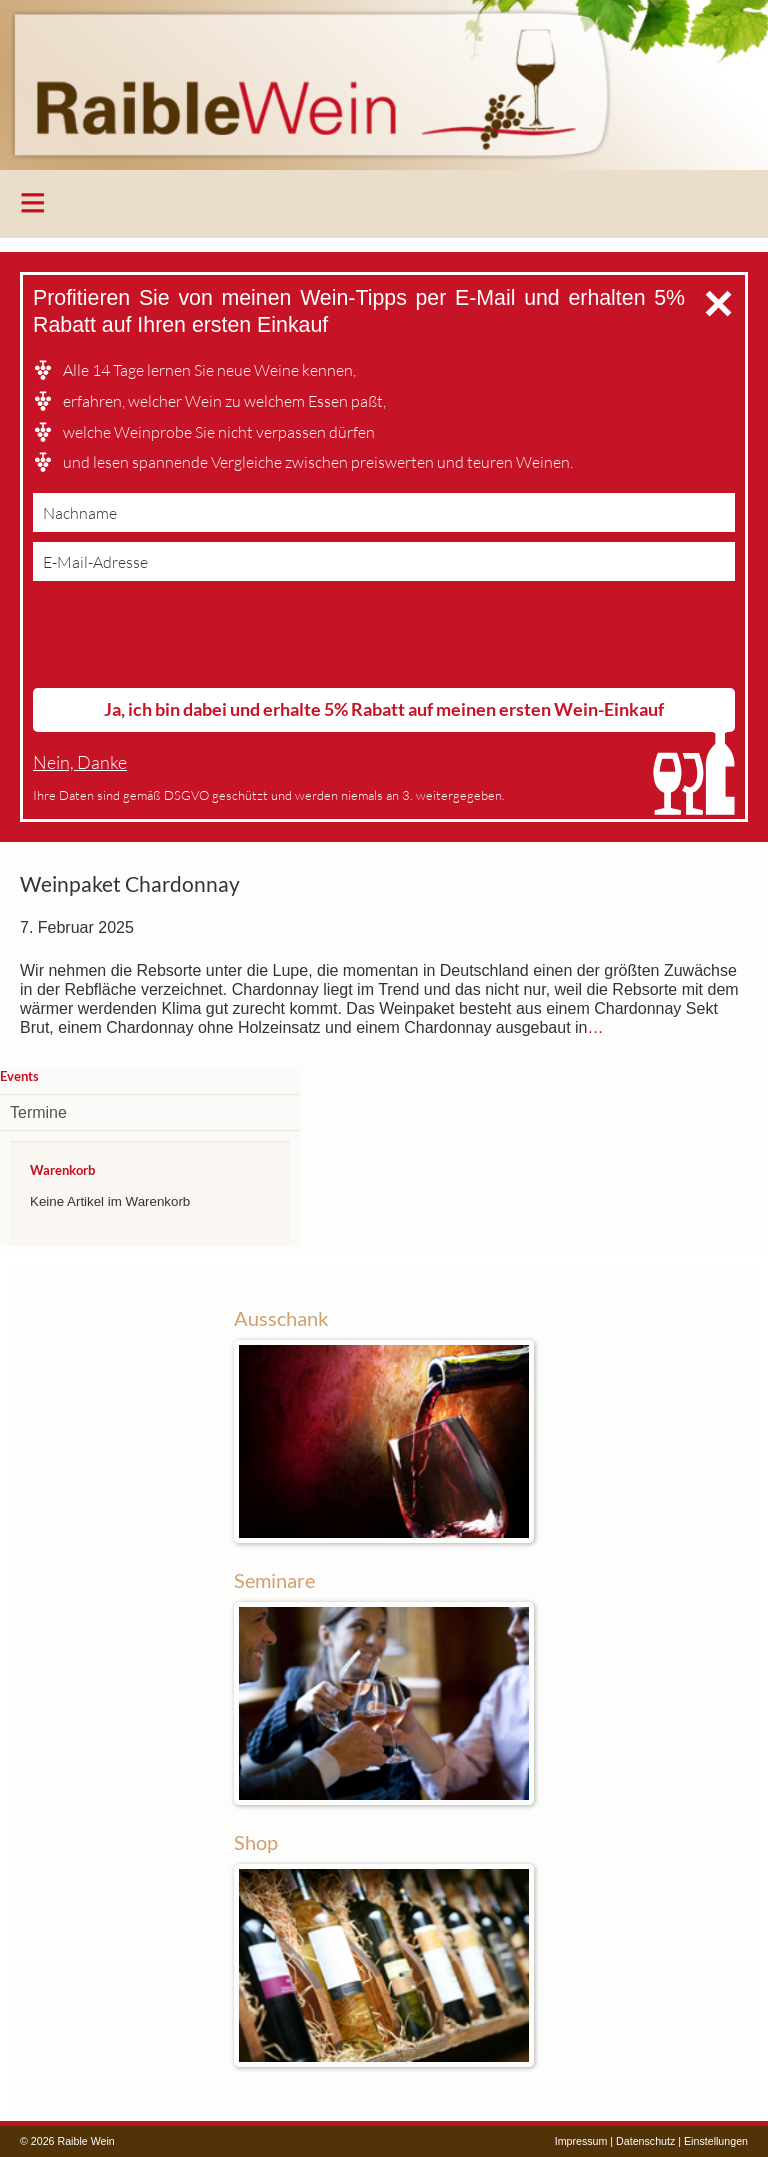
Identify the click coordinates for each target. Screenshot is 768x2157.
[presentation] (185, 639)
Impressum (581, 2141)
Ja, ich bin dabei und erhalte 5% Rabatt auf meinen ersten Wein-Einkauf (384, 709)
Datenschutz (645, 2141)
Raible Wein (384, 85)
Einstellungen (716, 2141)
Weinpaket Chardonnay (130, 884)
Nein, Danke (80, 762)
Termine (38, 1112)
